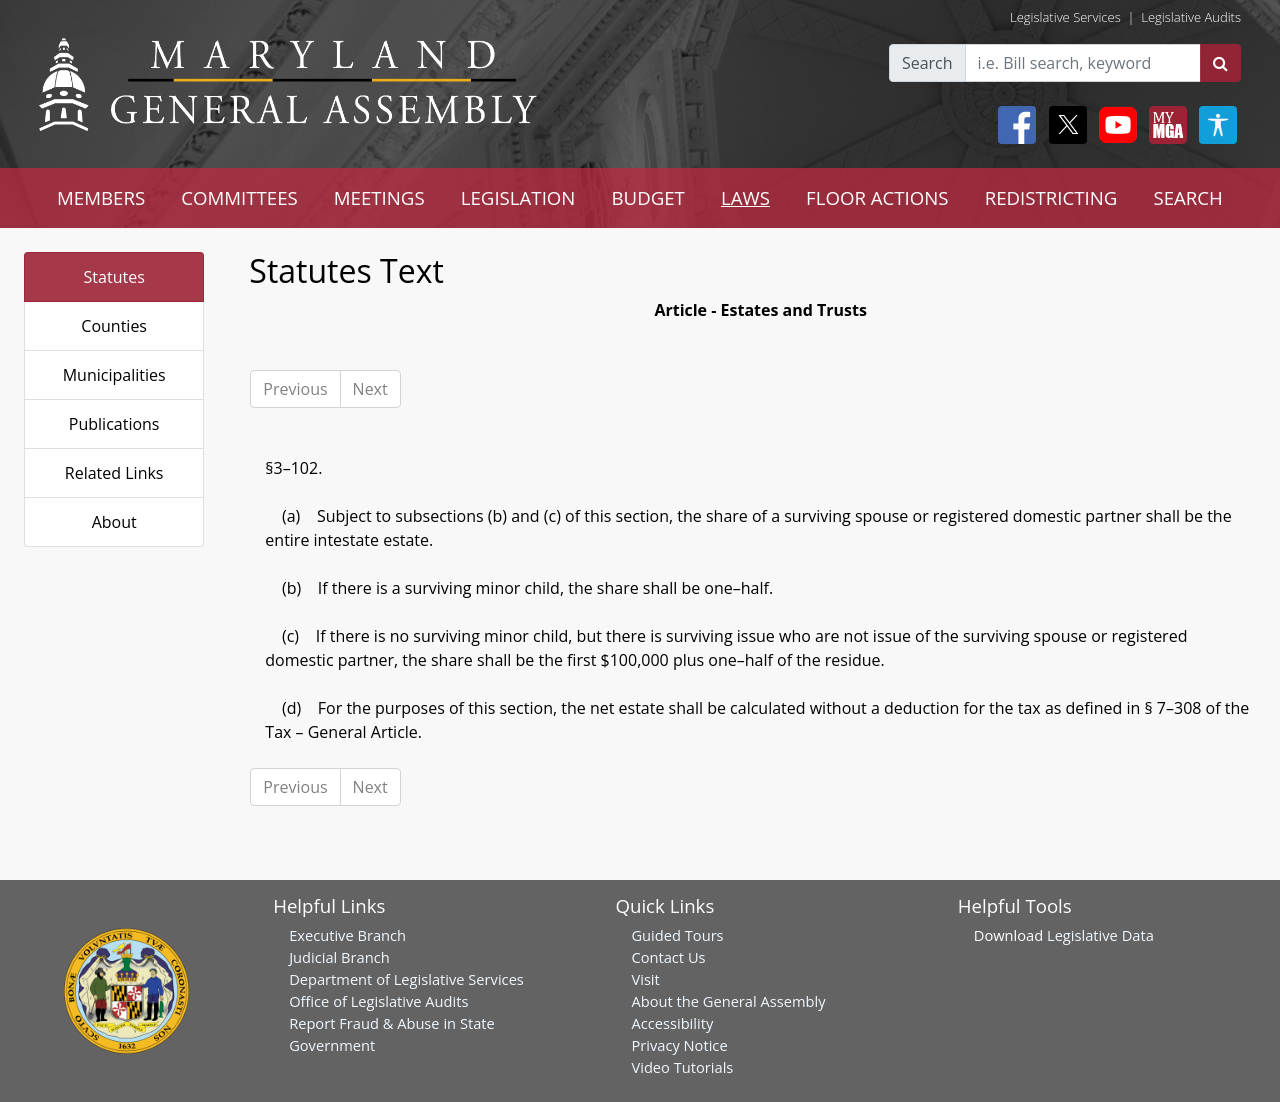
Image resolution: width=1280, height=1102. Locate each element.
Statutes (114, 277)
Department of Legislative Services (406, 979)
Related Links (114, 473)
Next (370, 389)
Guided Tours (677, 935)
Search (927, 63)
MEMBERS (101, 197)
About (114, 522)
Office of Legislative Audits (378, 1001)
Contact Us (668, 957)
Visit (645, 979)
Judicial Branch (339, 957)
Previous (295, 389)
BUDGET (647, 197)
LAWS (745, 197)
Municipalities (114, 375)
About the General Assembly (728, 1001)
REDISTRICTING (1051, 197)
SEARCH (1187, 197)
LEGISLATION (518, 197)
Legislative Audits (1191, 17)
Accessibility (672, 1023)
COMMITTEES (239, 197)
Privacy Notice (679, 1045)
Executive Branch (347, 935)
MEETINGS (379, 197)
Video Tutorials (682, 1067)
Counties (114, 326)
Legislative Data (1100, 935)
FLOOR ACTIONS (877, 197)
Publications (114, 424)
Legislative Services (1065, 17)
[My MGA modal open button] (1164, 125)
